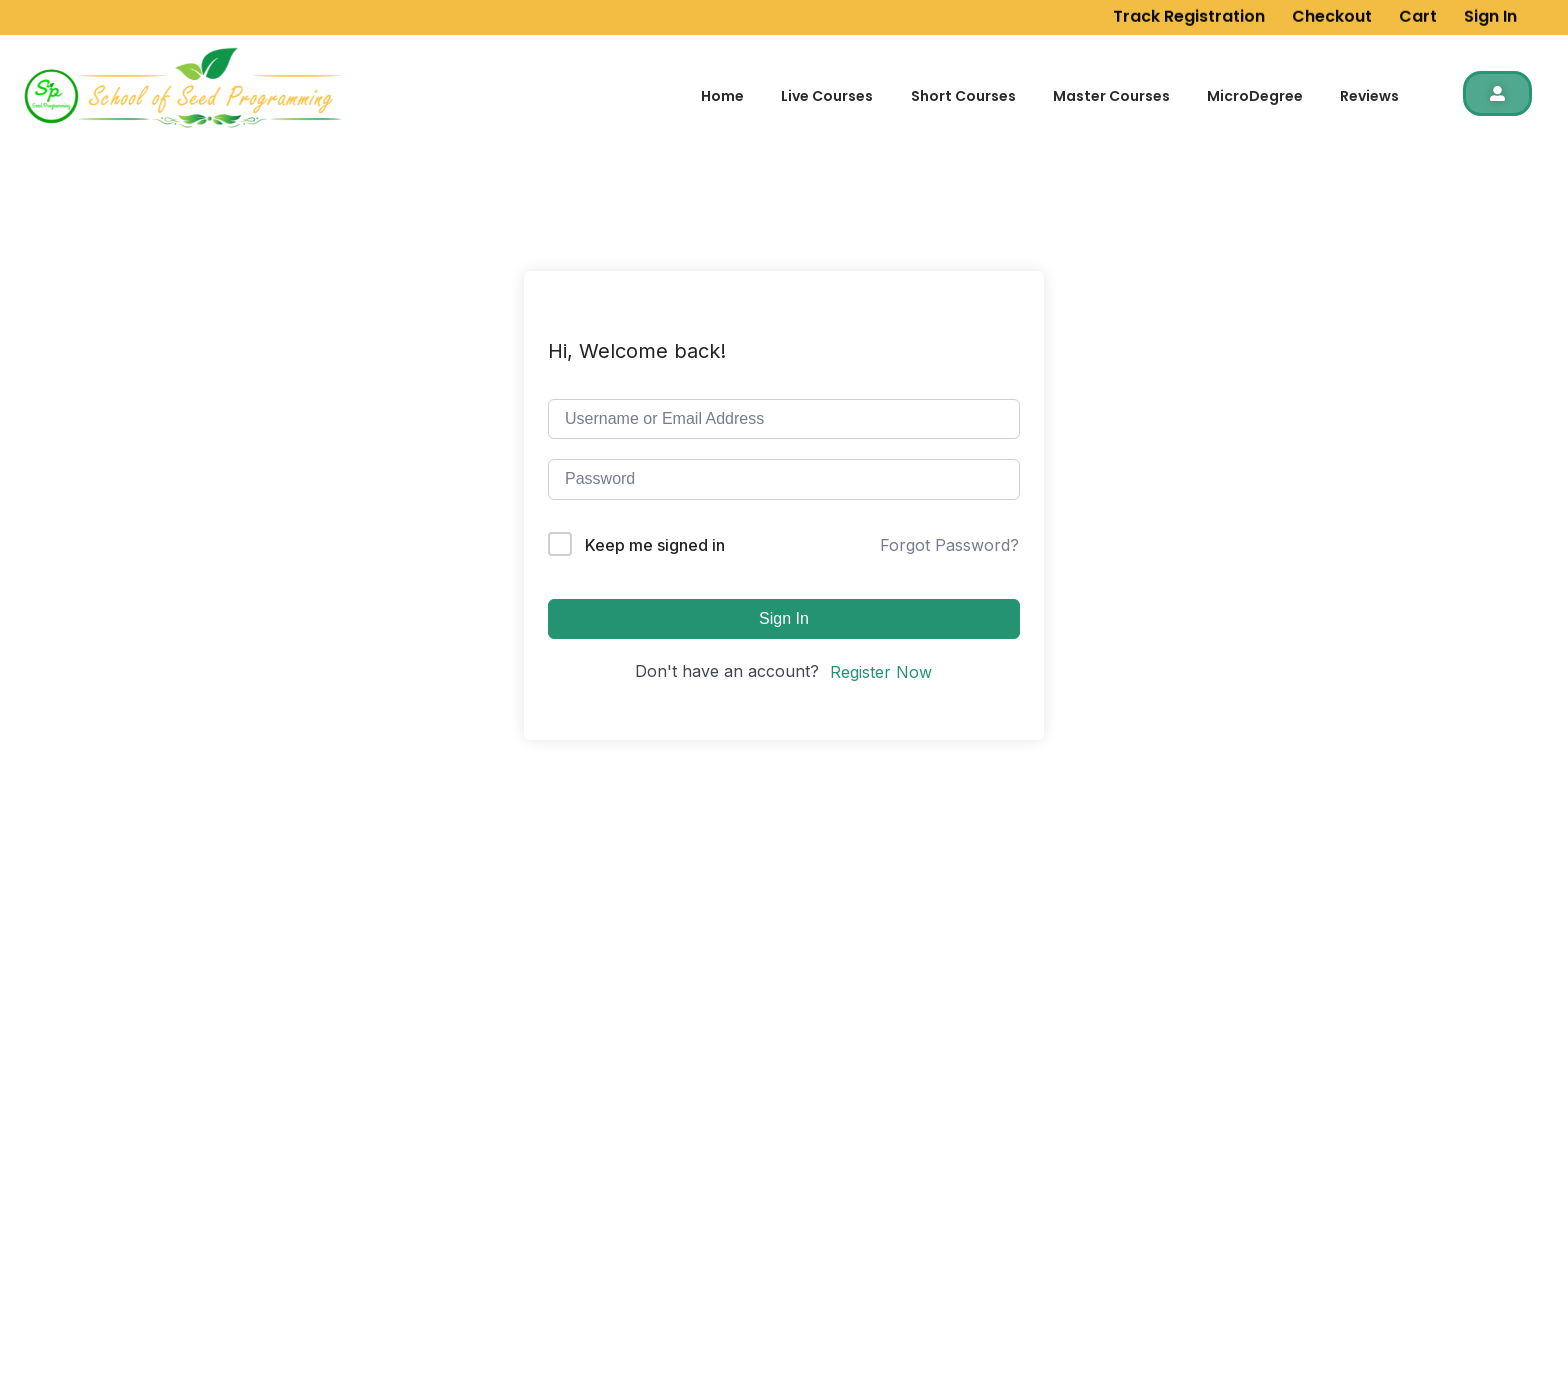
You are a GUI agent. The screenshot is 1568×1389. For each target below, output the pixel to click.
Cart (1418, 12)
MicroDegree (1255, 96)
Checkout (1332, 12)
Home (722, 96)
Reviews (1369, 96)
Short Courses (963, 96)
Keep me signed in (655, 545)
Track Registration (1189, 12)
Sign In (1490, 12)
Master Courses (1111, 96)
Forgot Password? (949, 545)
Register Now (881, 672)
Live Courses (827, 96)
